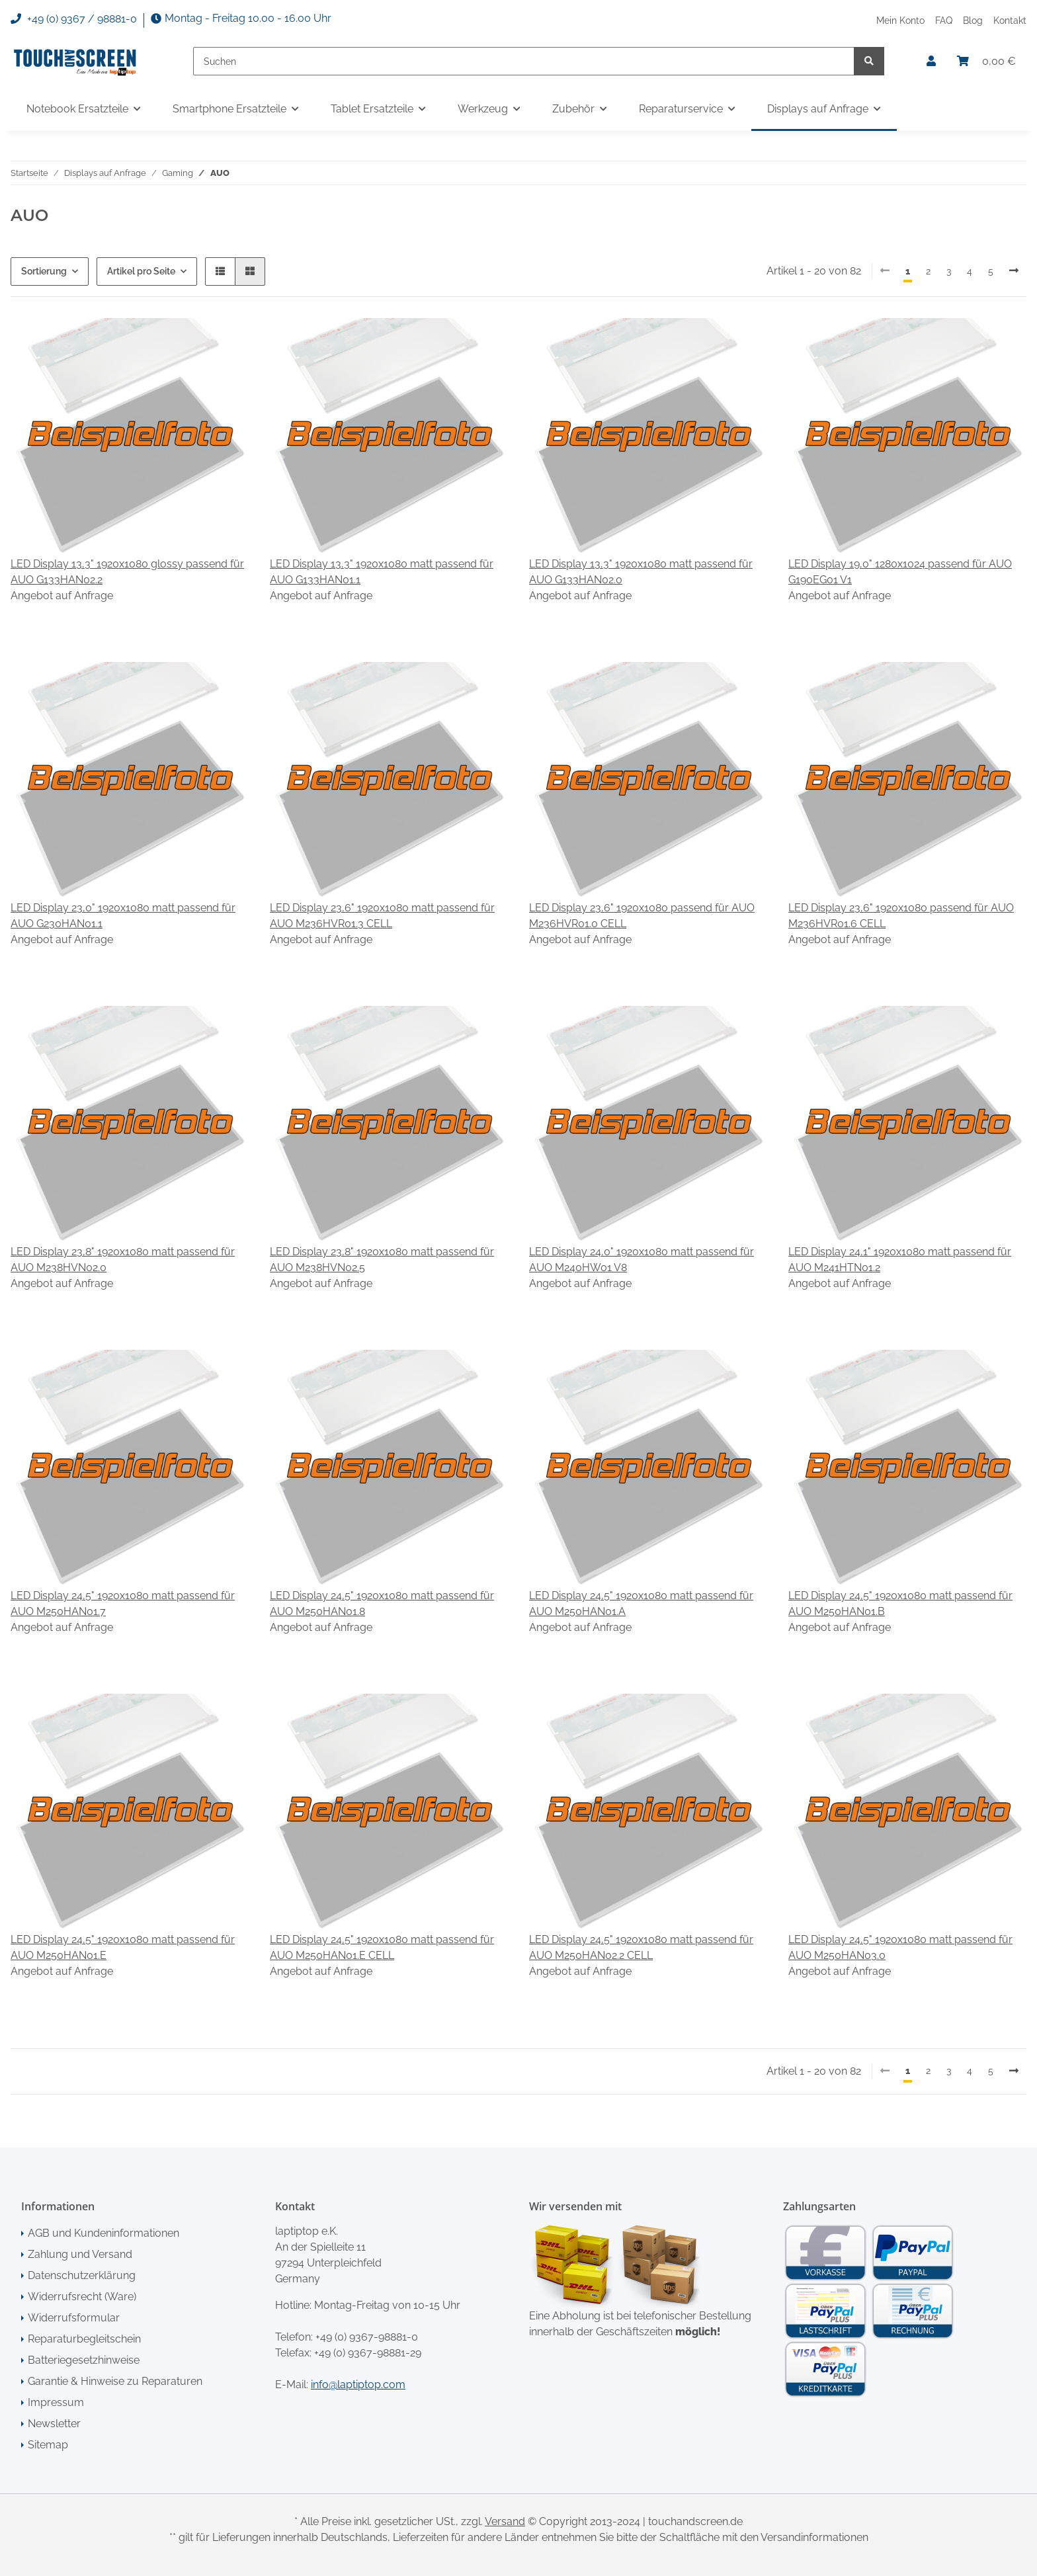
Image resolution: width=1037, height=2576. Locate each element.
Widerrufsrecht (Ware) (82, 2296)
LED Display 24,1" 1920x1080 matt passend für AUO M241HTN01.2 (899, 1259)
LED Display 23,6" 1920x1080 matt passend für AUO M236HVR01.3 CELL (382, 915)
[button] (931, 61)
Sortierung (44, 271)
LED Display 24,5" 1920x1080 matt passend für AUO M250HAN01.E (123, 1947)
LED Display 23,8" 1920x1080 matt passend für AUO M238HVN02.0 (123, 1259)
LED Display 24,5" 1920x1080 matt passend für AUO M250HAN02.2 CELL (641, 1947)
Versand (505, 2521)
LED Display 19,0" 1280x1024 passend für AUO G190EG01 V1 (900, 572)
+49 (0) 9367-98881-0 (366, 2337)
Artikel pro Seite (141, 271)
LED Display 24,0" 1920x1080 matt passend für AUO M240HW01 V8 (641, 1259)
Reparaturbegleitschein (84, 2339)
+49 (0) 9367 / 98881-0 (74, 19)
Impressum (56, 2402)
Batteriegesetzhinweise (84, 2360)
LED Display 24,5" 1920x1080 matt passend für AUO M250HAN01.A (641, 1603)
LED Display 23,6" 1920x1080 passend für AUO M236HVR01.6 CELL (901, 915)
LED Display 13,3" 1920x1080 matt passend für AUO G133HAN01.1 (381, 572)
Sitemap (48, 2444)
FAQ (943, 20)
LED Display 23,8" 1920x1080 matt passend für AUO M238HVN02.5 (382, 1259)
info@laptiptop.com (358, 2384)
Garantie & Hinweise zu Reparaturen (115, 2381)
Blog (973, 20)
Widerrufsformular (74, 2317)
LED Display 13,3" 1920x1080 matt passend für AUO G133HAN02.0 (641, 572)
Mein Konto (900, 20)
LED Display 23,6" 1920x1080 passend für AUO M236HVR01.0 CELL (642, 915)
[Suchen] (523, 61)
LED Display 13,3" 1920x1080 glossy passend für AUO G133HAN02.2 (127, 572)
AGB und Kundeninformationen (103, 2233)
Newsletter (54, 2423)
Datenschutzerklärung (82, 2275)
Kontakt (1009, 20)
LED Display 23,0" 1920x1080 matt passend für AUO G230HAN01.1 (123, 915)
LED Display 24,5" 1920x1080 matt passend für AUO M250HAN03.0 (900, 1947)
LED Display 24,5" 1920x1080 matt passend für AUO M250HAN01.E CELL (382, 1947)
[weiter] (1013, 271)
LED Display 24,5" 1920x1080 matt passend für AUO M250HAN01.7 (123, 1603)
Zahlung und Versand (80, 2254)
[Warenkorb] (986, 61)
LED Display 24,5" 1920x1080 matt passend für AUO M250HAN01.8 (382, 1603)
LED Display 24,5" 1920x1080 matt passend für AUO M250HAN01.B (900, 1603)
